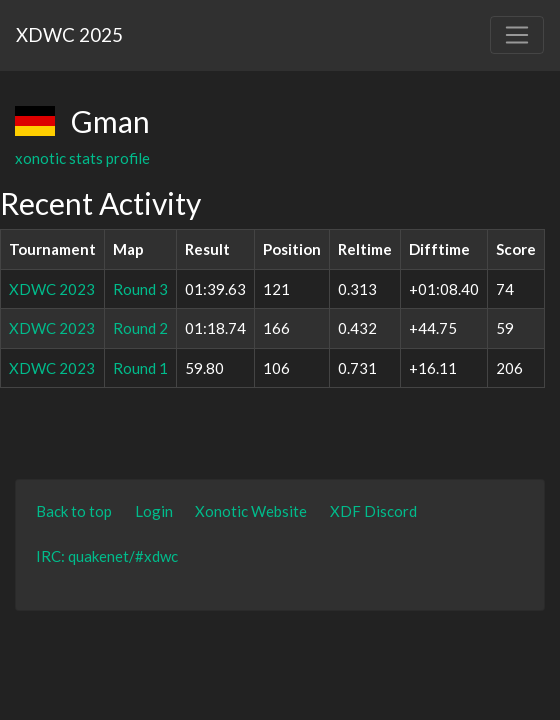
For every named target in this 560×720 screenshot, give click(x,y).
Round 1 (140, 368)
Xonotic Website (251, 511)
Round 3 (140, 289)
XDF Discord (373, 511)
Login (154, 511)
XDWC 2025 (69, 34)
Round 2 (140, 328)
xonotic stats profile (82, 158)
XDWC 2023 (52, 289)
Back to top (74, 511)
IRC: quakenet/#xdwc (107, 556)
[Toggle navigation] (517, 35)
